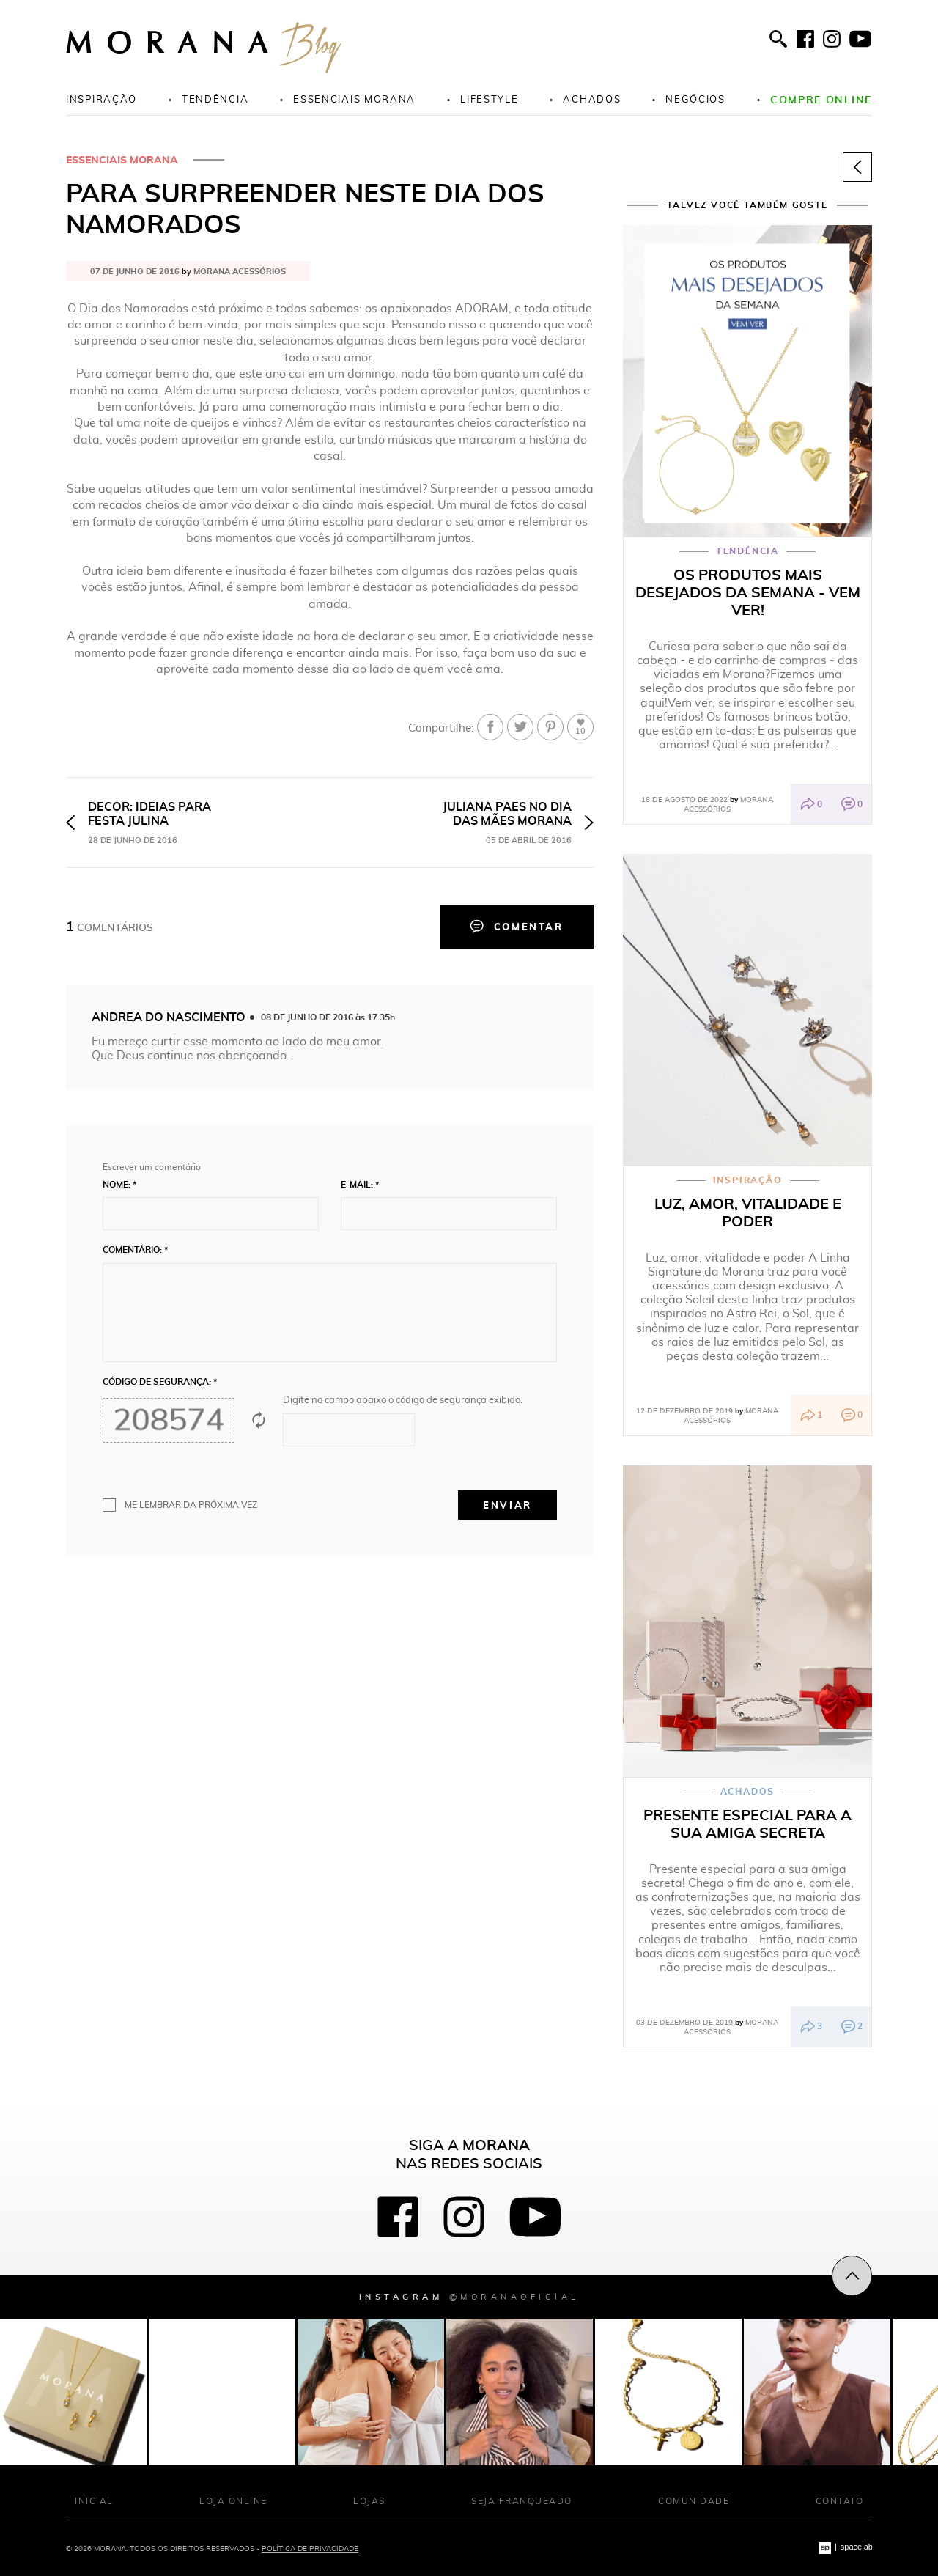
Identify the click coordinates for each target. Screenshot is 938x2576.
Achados (592, 99)
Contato (840, 2501)
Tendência (215, 99)
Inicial (94, 2501)
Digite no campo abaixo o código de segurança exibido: (402, 1400)
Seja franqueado (521, 2501)
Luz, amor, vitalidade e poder (747, 1212)
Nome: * (119, 1185)
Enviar (507, 1505)
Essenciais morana (354, 99)
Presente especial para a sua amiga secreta (747, 1823)
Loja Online (233, 2501)
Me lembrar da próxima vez (191, 1504)
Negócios (695, 99)
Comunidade (693, 2501)
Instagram (469, 2296)
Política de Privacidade (310, 2548)
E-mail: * (360, 1185)
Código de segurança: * (160, 1382)
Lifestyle (489, 99)
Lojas (369, 2501)
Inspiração (101, 99)
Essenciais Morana (122, 160)
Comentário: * (135, 1250)
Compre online (821, 99)
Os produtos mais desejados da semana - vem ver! (747, 592)
